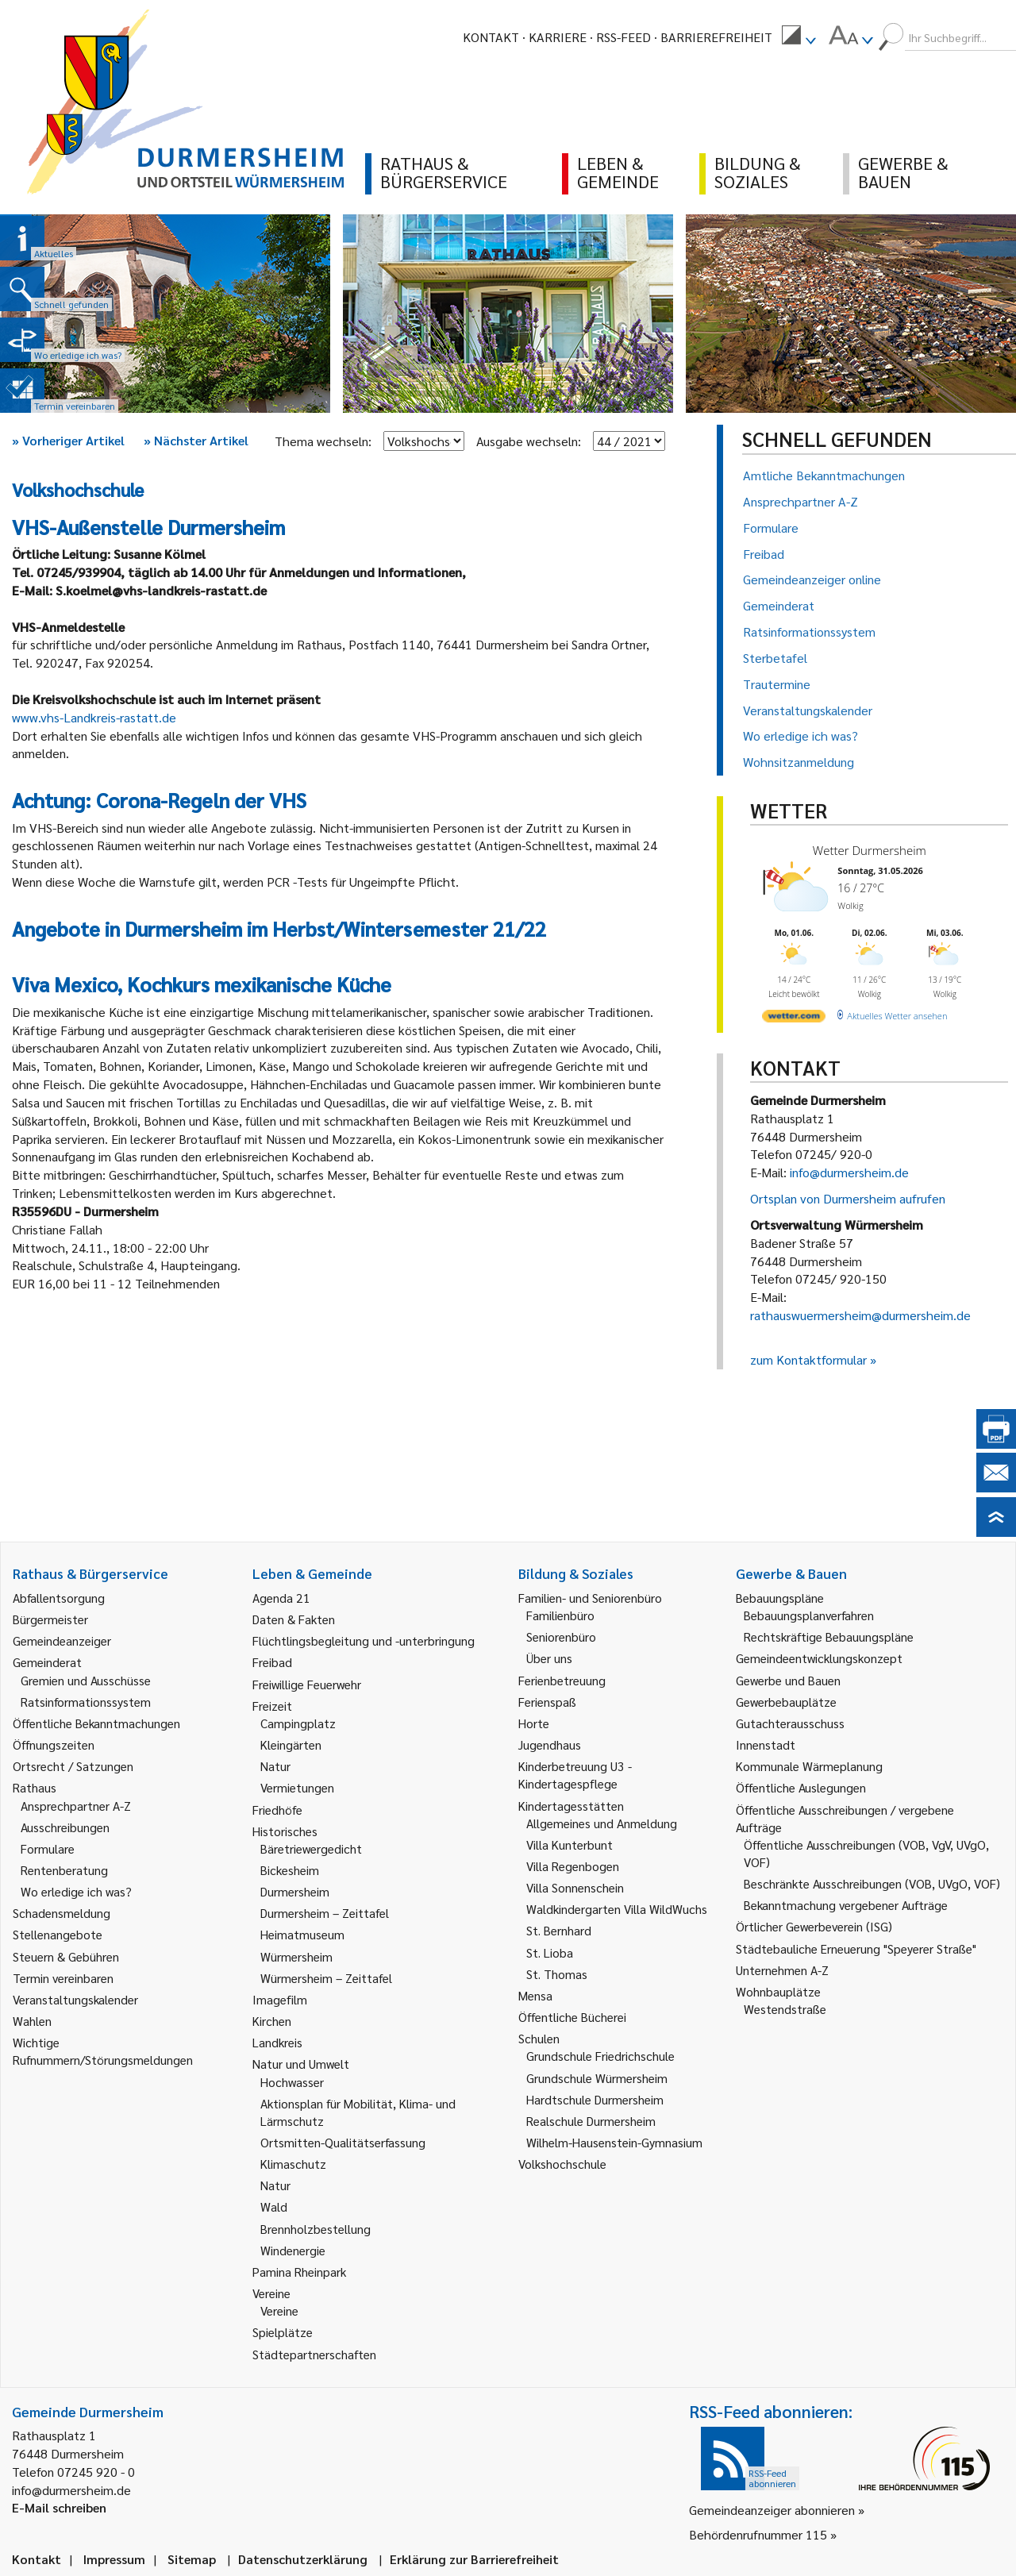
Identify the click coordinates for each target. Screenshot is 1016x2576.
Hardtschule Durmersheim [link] (595, 2099)
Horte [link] (533, 1723)
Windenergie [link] (292, 2250)
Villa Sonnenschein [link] (575, 1887)
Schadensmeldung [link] (61, 1912)
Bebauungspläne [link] (780, 1597)
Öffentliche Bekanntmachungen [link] (96, 1723)
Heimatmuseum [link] (302, 1934)
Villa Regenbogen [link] (572, 1866)
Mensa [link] (535, 1995)
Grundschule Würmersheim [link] (597, 2078)
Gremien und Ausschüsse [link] (86, 1680)
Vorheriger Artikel (68, 440)
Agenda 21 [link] (281, 1597)
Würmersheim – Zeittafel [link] (326, 1978)
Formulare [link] (48, 1848)
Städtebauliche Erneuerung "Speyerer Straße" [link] (856, 1948)
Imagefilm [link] (279, 1999)
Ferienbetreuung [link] (562, 1680)
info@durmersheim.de (849, 1172)
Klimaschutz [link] (293, 2163)
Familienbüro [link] (560, 1615)
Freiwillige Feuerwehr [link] (306, 1684)
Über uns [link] (549, 1658)
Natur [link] (275, 1766)
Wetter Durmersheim (869, 850)
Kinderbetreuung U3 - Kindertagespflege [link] (575, 1775)
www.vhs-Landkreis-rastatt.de (94, 717)
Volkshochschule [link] (562, 2163)
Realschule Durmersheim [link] (591, 2120)
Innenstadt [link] (765, 1744)
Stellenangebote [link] (57, 1934)
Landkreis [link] (277, 2042)
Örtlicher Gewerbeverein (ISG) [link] (814, 1926)
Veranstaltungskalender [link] (75, 1999)
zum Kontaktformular (808, 1359)
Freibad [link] (272, 1662)
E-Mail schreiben (59, 2507)
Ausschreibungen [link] (65, 1827)
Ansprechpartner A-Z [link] (76, 1805)
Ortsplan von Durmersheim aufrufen (847, 1198)
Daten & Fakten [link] (293, 1619)
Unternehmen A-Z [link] (782, 1970)
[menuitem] (798, 37)
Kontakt (491, 37)
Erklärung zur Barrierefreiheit (474, 2559)
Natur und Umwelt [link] (300, 2063)
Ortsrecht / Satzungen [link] (73, 1766)
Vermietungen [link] (297, 1787)
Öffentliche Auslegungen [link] (801, 1787)
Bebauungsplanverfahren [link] (809, 1615)
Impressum (114, 2559)
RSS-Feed (623, 37)
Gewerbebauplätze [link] (786, 1701)
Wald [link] (273, 2206)
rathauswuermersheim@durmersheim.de (860, 1315)
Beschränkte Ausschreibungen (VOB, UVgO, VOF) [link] (872, 1883)
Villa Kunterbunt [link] (569, 1844)
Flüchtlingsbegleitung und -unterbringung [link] (363, 1640)
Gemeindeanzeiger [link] (62, 1640)
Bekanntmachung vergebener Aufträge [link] (846, 1904)
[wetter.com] (794, 1019)
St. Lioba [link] (549, 1952)
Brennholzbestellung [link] (315, 2228)
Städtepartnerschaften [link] (314, 2354)
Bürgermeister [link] (50, 1619)
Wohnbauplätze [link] (778, 1991)
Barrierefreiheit (716, 37)
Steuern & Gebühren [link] (66, 1956)
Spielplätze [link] (282, 2332)
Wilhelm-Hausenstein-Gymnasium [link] (614, 2142)
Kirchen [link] (271, 2020)
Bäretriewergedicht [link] (311, 1848)
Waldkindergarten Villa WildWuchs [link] (616, 1908)
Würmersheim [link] (296, 1956)
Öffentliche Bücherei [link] (572, 2016)
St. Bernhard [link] (558, 1930)
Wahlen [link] (32, 2020)
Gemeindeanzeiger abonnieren (772, 2509)
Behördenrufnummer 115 (758, 2534)
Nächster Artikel (196, 440)
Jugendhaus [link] (549, 1744)
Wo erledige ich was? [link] (76, 1891)
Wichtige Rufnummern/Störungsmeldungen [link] (103, 2051)
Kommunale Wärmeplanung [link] (809, 1766)
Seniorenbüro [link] (561, 1636)
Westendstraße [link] (785, 2008)
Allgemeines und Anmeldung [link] (601, 1823)
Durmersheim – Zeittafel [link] (324, 1912)
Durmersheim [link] (294, 1891)
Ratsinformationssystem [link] (86, 1701)
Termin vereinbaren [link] (63, 1978)
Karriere (558, 37)
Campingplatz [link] (298, 1723)
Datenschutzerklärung (303, 2559)
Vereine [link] (279, 2310)
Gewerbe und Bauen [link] (788, 1680)
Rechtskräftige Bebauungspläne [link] (829, 1636)
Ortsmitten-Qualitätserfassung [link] (342, 2142)
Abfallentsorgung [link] (59, 1597)
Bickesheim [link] (289, 1870)
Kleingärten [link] (290, 1744)
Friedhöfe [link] (277, 1809)
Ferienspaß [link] (547, 1701)
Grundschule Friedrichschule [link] (600, 2055)
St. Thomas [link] (556, 1974)
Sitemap (191, 2559)
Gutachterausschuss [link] (790, 1723)
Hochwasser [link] (292, 2082)
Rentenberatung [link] (64, 1870)
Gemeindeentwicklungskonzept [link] (819, 1658)
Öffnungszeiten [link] (53, 1744)
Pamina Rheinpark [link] (299, 2271)
